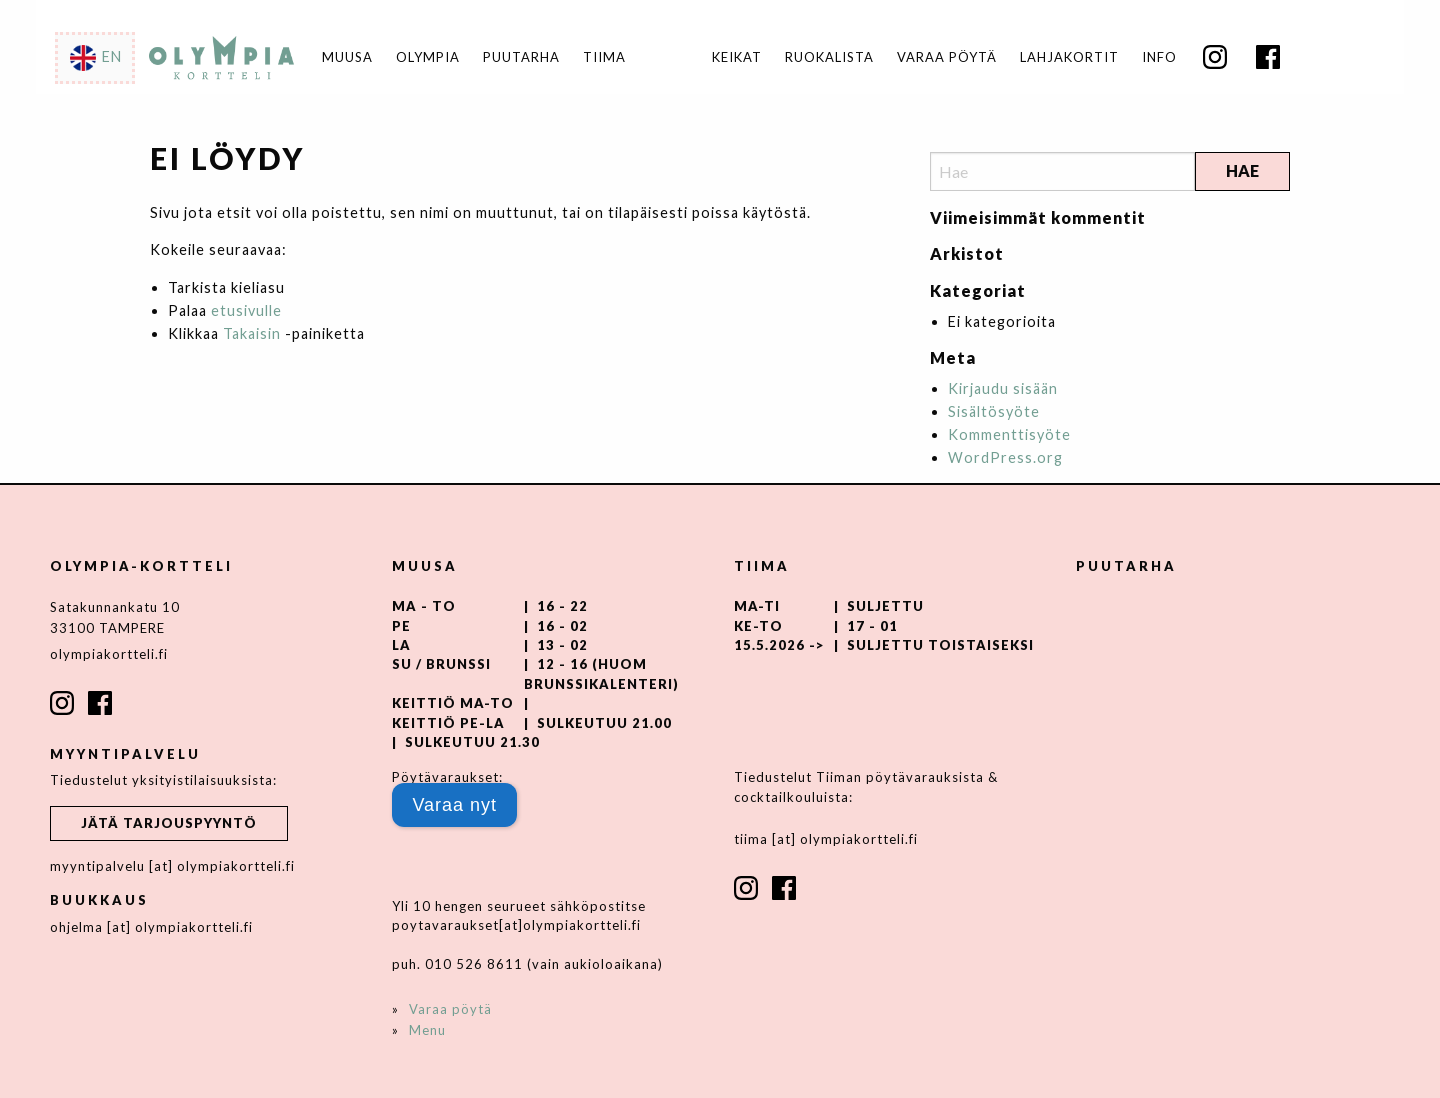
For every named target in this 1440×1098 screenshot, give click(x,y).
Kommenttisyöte (1009, 434)
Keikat (737, 57)
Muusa (347, 57)
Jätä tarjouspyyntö (169, 823)
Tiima (604, 57)
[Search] (1062, 171)
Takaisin (252, 333)
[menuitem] (736, 57)
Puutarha (521, 57)
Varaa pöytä (947, 57)
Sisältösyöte (994, 411)
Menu (427, 1030)
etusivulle (246, 310)
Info (1159, 57)
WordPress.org (1005, 457)
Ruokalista (829, 57)
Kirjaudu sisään (1003, 388)
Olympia (428, 57)
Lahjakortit (1069, 57)
